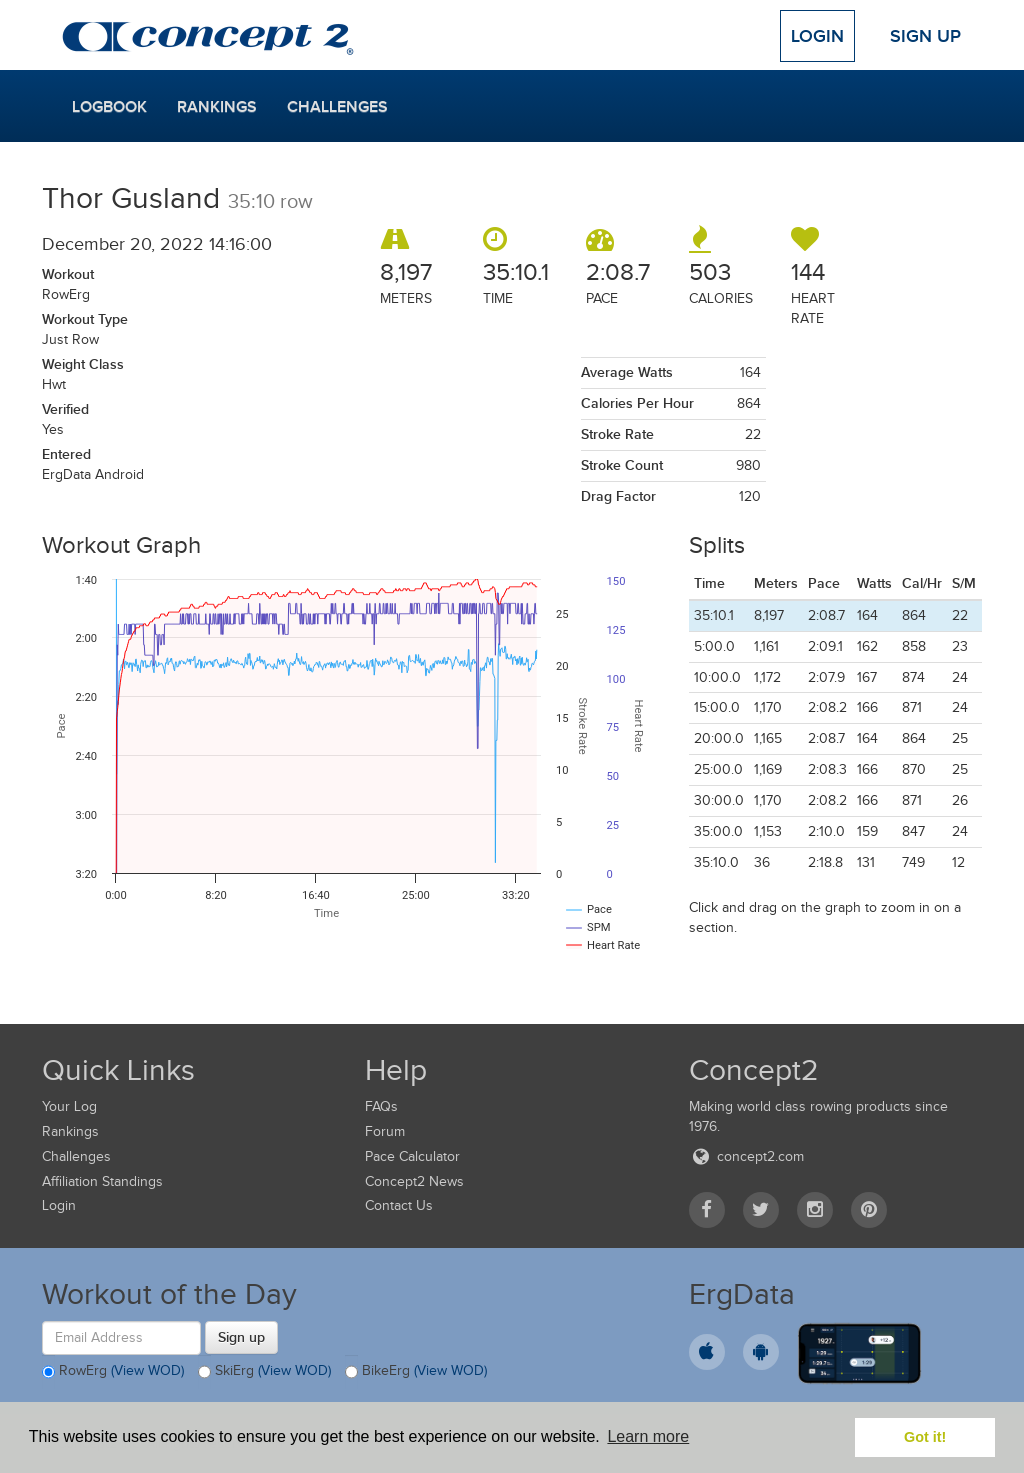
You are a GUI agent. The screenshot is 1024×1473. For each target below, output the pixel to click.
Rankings (217, 107)
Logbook (109, 107)
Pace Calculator (412, 1156)
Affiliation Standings (102, 1181)
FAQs (381, 1106)
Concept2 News (414, 1181)
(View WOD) (147, 1370)
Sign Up (925, 36)
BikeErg (416, 1372)
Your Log (69, 1106)
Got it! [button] (925, 1437)
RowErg (113, 1372)
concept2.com (746, 1156)
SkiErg (264, 1372)
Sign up (241, 1337)
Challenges (337, 107)
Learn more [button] (648, 1436)
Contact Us (399, 1205)
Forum (385, 1131)
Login (817, 36)
